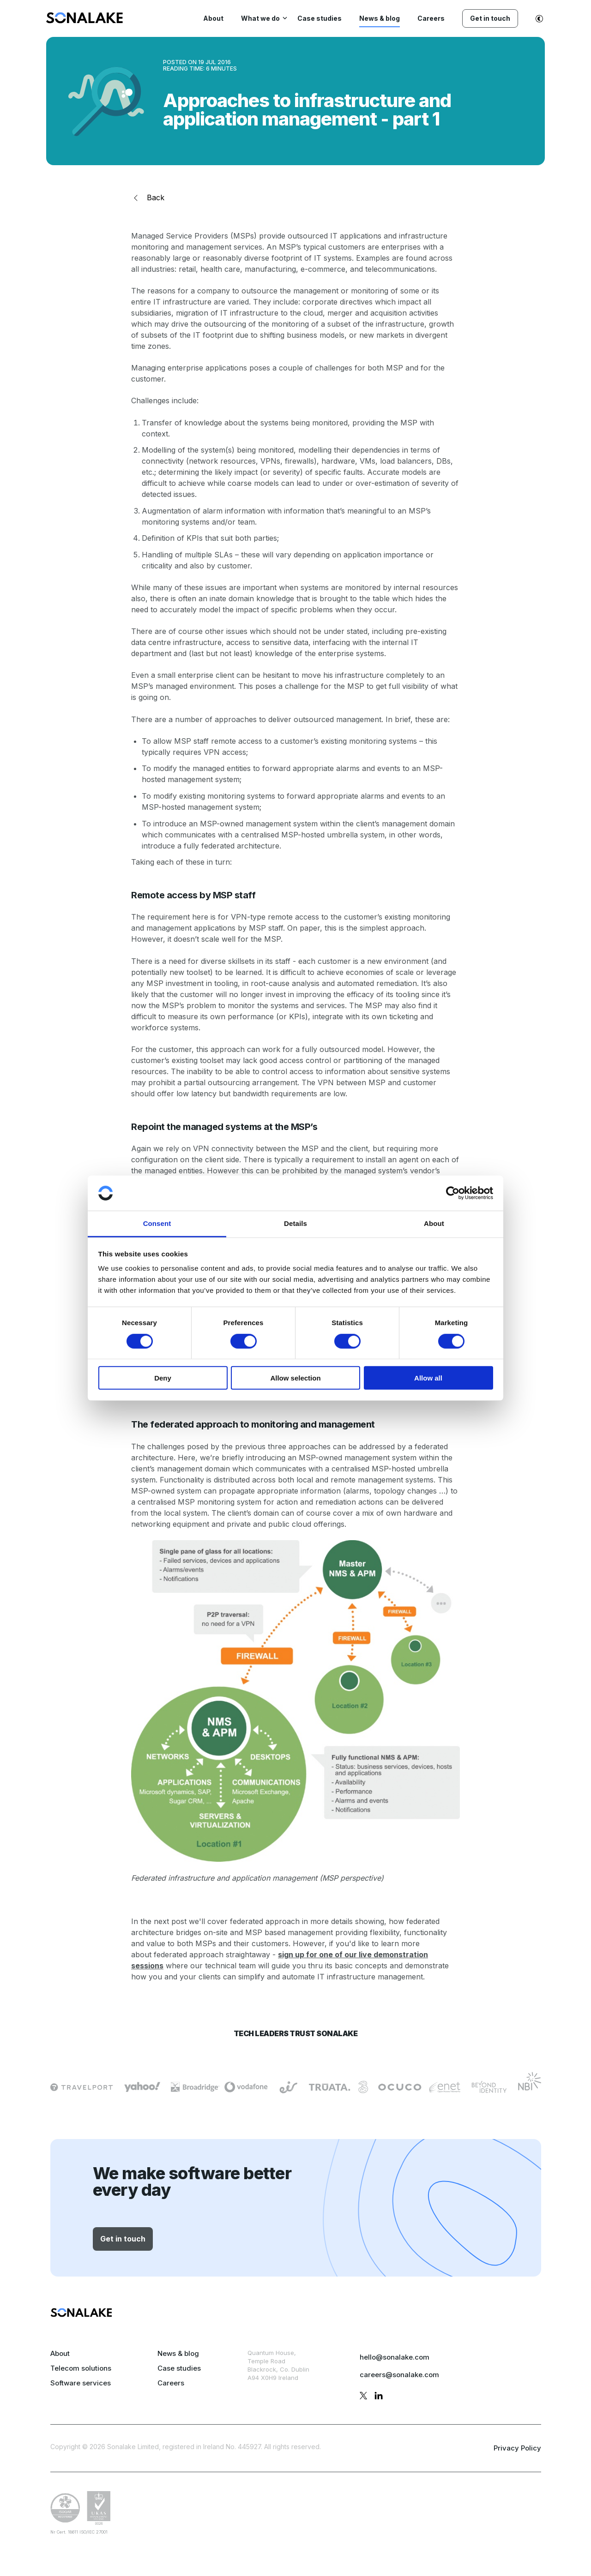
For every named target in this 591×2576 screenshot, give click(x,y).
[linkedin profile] (378, 2397)
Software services (80, 2383)
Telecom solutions (80, 2368)
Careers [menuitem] (431, 18)
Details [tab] (295, 1223)
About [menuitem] (213, 18)
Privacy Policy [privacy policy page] (517, 2448)
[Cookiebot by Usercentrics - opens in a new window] (452, 1193)
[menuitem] (84, 20)
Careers (170, 2383)
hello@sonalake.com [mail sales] (394, 2357)
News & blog (178, 2353)
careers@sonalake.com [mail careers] (399, 2374)
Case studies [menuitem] (319, 18)
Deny (162, 1378)
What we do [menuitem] (260, 18)
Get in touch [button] (122, 2238)
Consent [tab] (157, 1223)
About (60, 2353)
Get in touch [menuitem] (490, 18)
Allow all (428, 1378)
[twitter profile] (363, 2397)
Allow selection (295, 1378)
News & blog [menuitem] (379, 18)
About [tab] (434, 1223)
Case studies (179, 2368)
